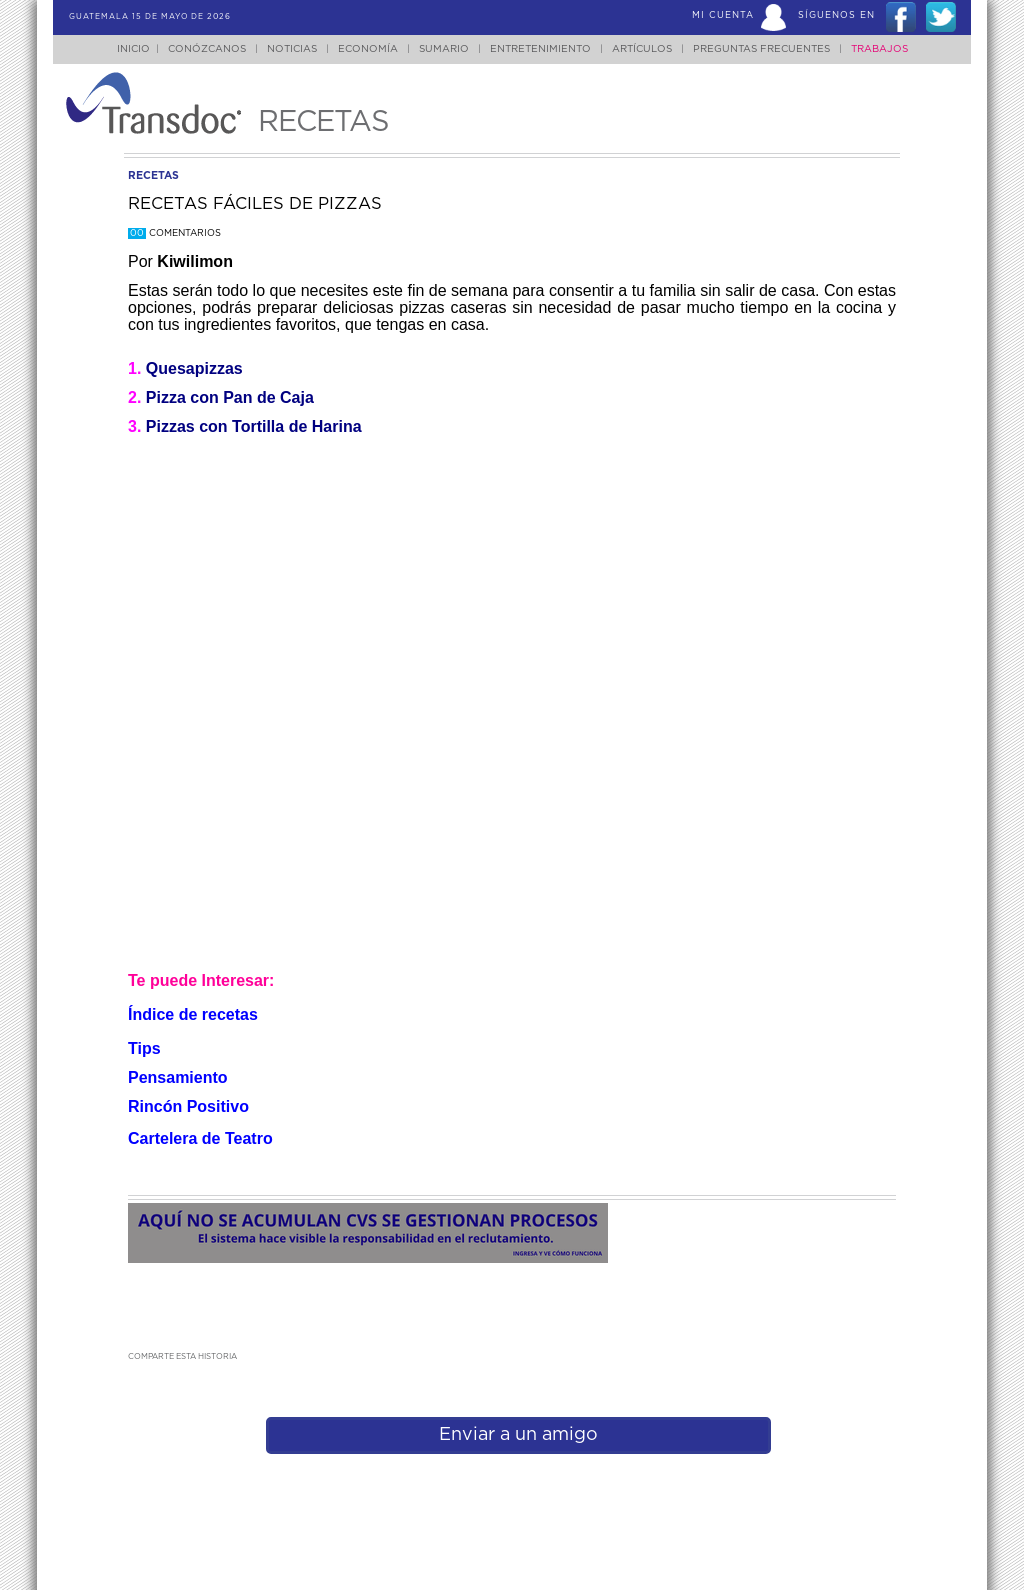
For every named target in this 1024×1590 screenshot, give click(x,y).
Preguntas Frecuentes (761, 49)
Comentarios (174, 233)
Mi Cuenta (723, 15)
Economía (368, 49)
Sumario (444, 49)
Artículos (642, 49)
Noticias (292, 49)
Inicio (133, 49)
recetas (153, 175)
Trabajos (879, 49)
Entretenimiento (540, 49)
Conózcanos (207, 49)
